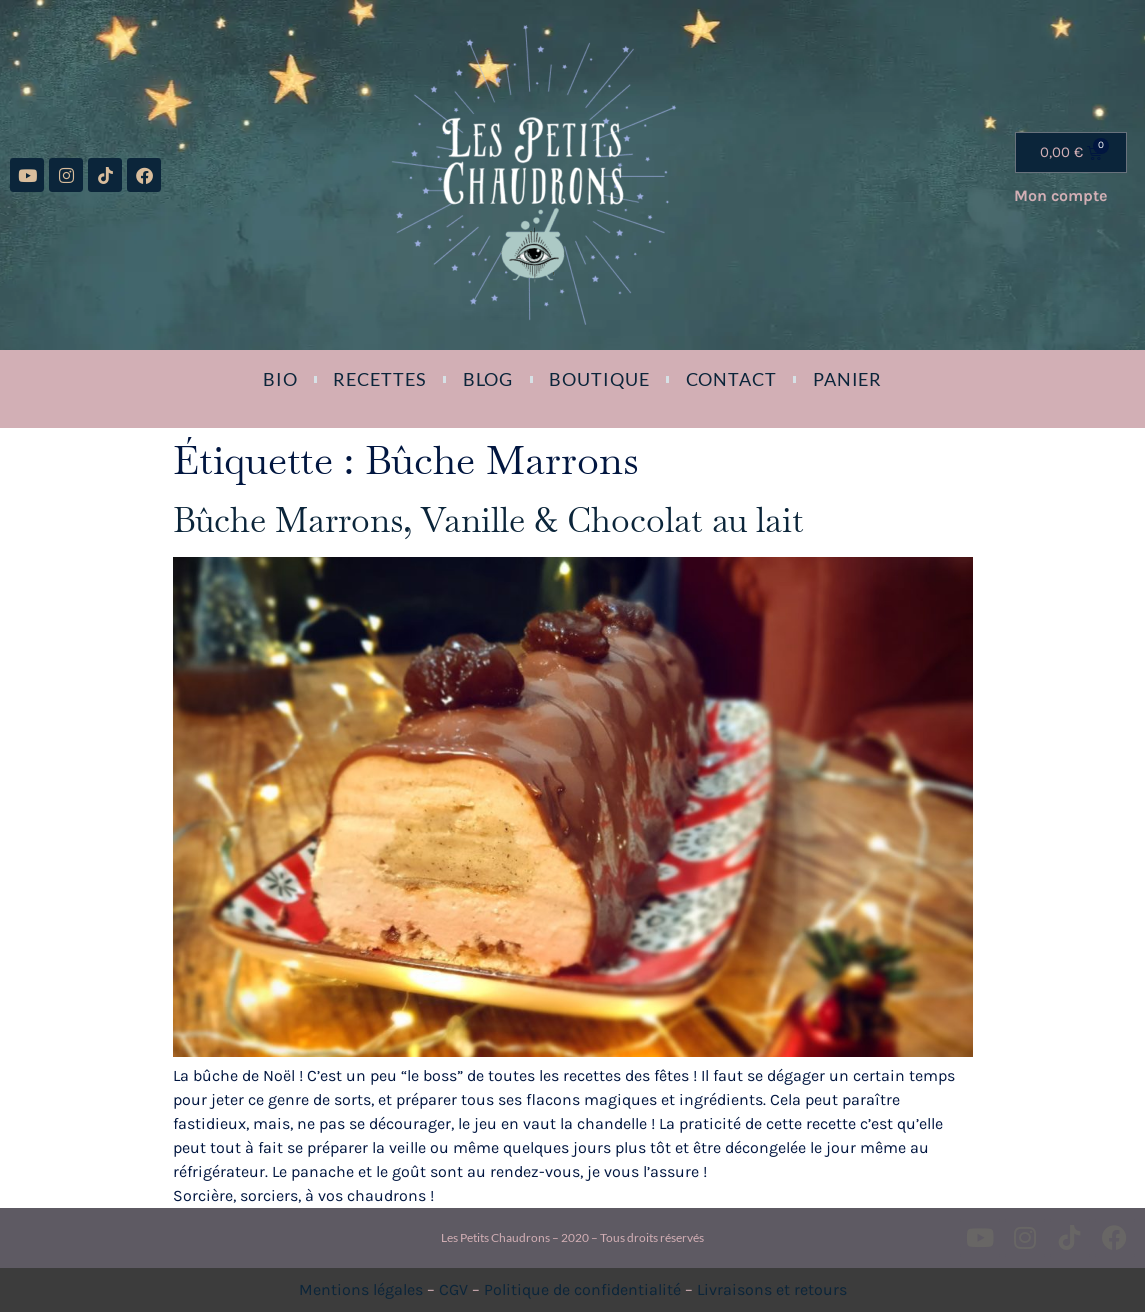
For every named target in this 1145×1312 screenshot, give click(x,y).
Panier (847, 379)
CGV (453, 1289)
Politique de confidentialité (582, 1289)
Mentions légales (361, 1289)
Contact (731, 379)
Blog (488, 379)
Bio (280, 379)
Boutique (599, 379)
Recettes (379, 379)
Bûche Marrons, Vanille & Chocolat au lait (488, 520)
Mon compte (1060, 195)
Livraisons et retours (772, 1289)
